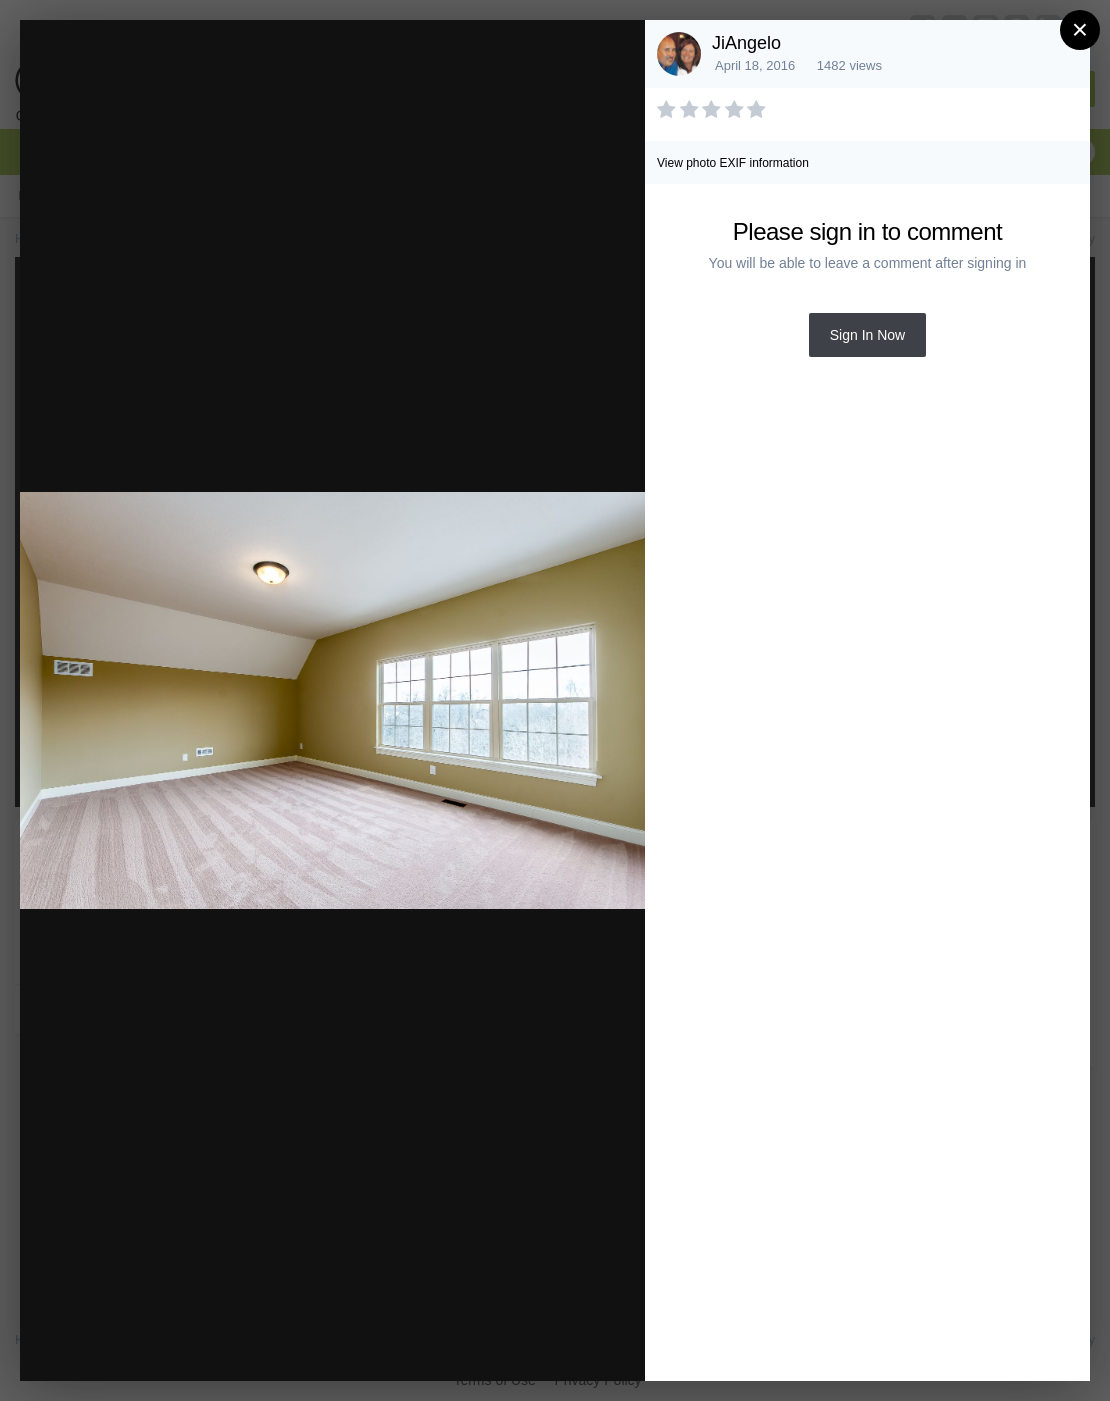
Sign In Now (867, 335)
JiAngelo (746, 43)
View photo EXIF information (733, 163)
